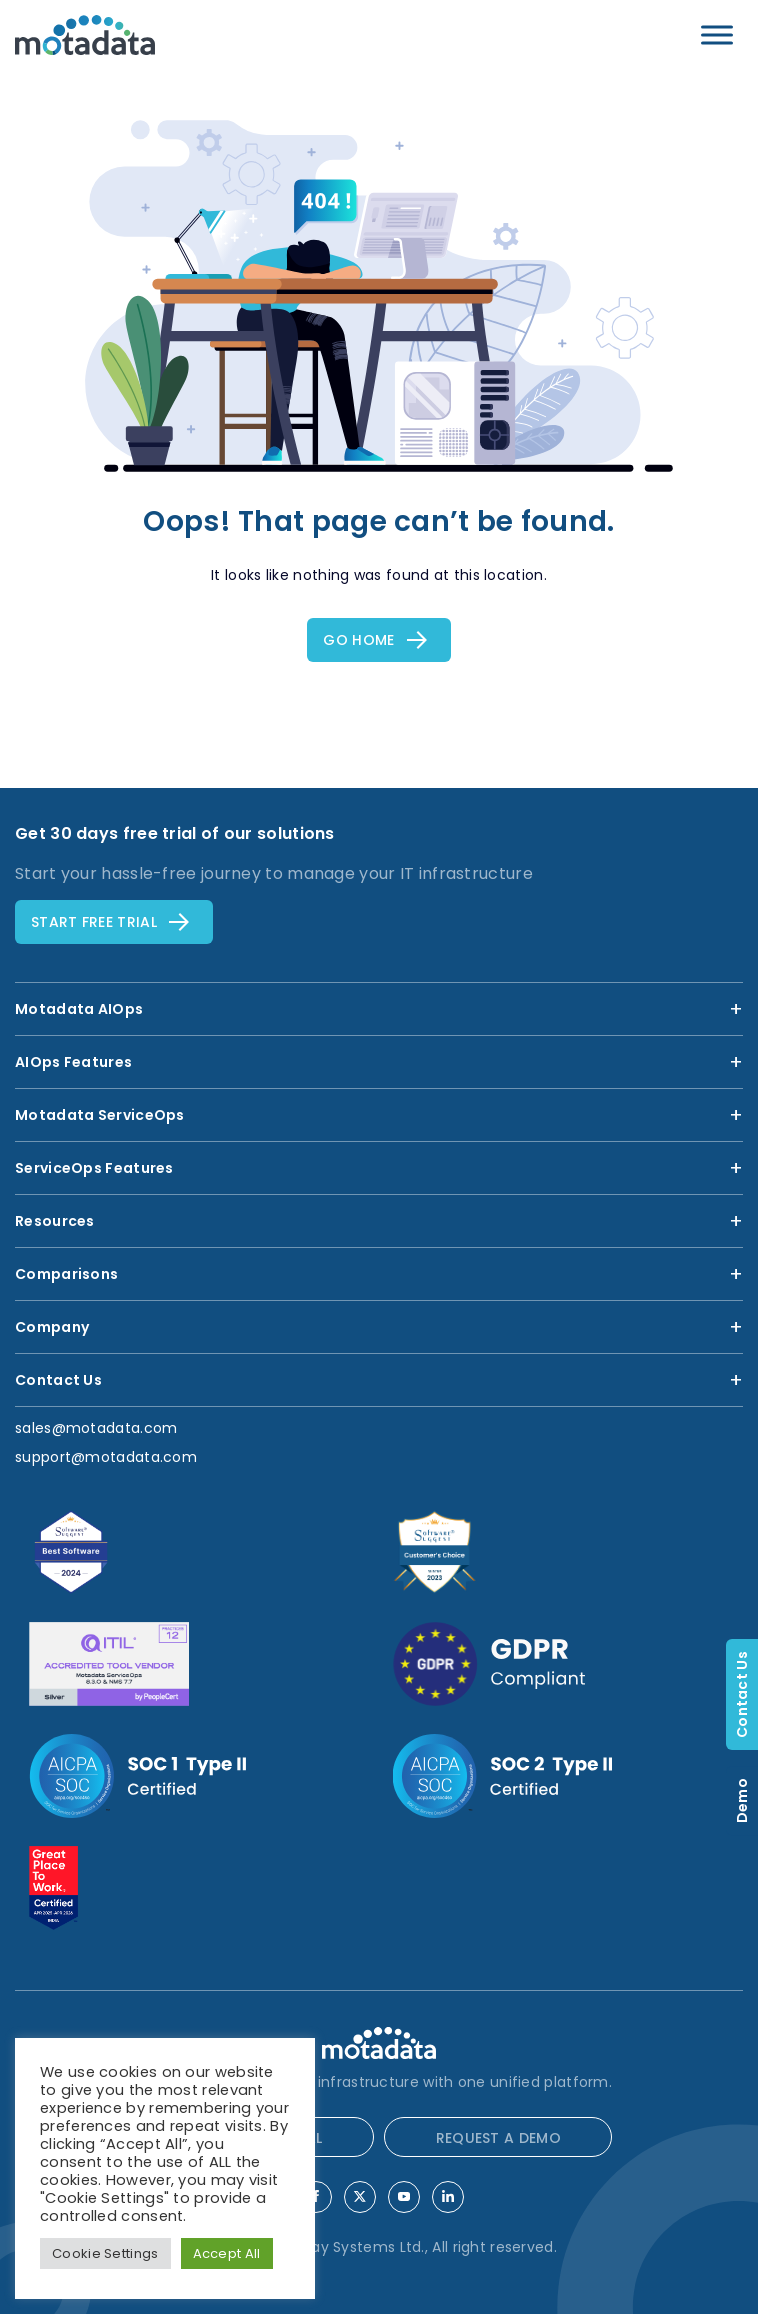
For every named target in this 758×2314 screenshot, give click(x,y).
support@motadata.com (106, 1457)
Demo (742, 1800)
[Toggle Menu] (717, 34)
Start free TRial (94, 922)
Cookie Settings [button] (105, 2253)
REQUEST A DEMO (498, 2138)
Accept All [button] (227, 2253)
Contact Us (742, 1694)
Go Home (358, 640)
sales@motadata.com (96, 1428)
